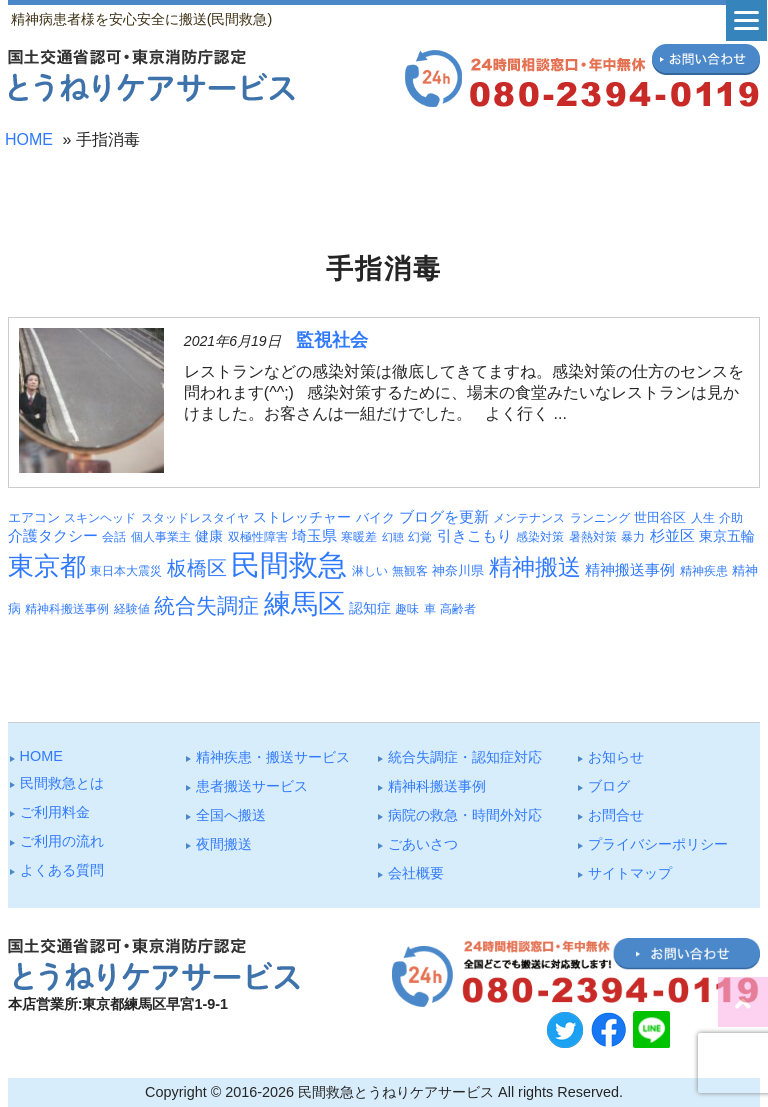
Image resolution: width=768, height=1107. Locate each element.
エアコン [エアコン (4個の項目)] (34, 517)
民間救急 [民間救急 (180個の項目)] (289, 564)
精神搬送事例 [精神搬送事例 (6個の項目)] (630, 570)
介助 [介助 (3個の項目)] (731, 518)
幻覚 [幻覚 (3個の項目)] (420, 537)
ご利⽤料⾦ (55, 812)
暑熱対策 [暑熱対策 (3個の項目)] (593, 537)
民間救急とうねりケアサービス (396, 1092)
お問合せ (616, 815)
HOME (29, 139)
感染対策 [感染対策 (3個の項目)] (540, 537)
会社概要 (416, 873)
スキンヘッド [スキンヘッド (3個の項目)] (100, 518)
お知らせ (616, 757)
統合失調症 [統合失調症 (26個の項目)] (206, 605)
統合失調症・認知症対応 (465, 757)
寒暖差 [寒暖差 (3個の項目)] (359, 537)
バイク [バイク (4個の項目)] (375, 517)
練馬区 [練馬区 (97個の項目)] (304, 604)
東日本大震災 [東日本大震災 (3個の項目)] (126, 571)
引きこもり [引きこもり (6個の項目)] (474, 536)
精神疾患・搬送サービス (273, 757)
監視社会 (332, 340)
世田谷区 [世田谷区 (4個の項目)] (660, 517)
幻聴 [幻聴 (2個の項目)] (393, 537)
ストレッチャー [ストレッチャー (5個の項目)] (302, 517)
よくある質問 (62, 870)
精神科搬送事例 (437, 786)
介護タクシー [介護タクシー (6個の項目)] (53, 536)
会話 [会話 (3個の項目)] (114, 537)
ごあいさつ (423, 844)
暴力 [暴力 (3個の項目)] (633, 537)
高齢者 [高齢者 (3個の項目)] (458, 609)
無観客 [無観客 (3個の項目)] (410, 571)
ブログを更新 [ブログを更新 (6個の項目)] (444, 517)
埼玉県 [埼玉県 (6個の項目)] (314, 536)
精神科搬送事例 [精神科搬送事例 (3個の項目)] (67, 609)
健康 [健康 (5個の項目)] (209, 536)
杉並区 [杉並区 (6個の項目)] (672, 536)
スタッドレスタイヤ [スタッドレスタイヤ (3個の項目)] (195, 518)
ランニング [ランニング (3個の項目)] (600, 518)
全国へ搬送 (231, 815)
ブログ (609, 786)
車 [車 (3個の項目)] (430, 609)
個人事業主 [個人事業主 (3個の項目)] (161, 537)
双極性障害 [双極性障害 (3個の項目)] (258, 537)
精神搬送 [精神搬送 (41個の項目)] (535, 567)
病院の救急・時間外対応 (465, 815)
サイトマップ (630, 873)
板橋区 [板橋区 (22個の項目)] (197, 568)
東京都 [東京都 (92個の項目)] (47, 566)
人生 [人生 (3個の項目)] (703, 518)
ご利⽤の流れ (62, 841)
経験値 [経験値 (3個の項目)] (132, 609)
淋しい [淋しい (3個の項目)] (370, 571)
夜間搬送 (224, 844)
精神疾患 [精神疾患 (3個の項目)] (704, 571)
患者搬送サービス (252, 786)
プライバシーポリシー (658, 844)
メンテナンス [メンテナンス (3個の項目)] (529, 518)
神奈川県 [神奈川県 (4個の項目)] (458, 570)
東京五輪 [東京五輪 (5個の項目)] (727, 536)
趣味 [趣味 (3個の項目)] (407, 609)
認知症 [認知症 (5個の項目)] (370, 608)
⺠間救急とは (62, 783)
